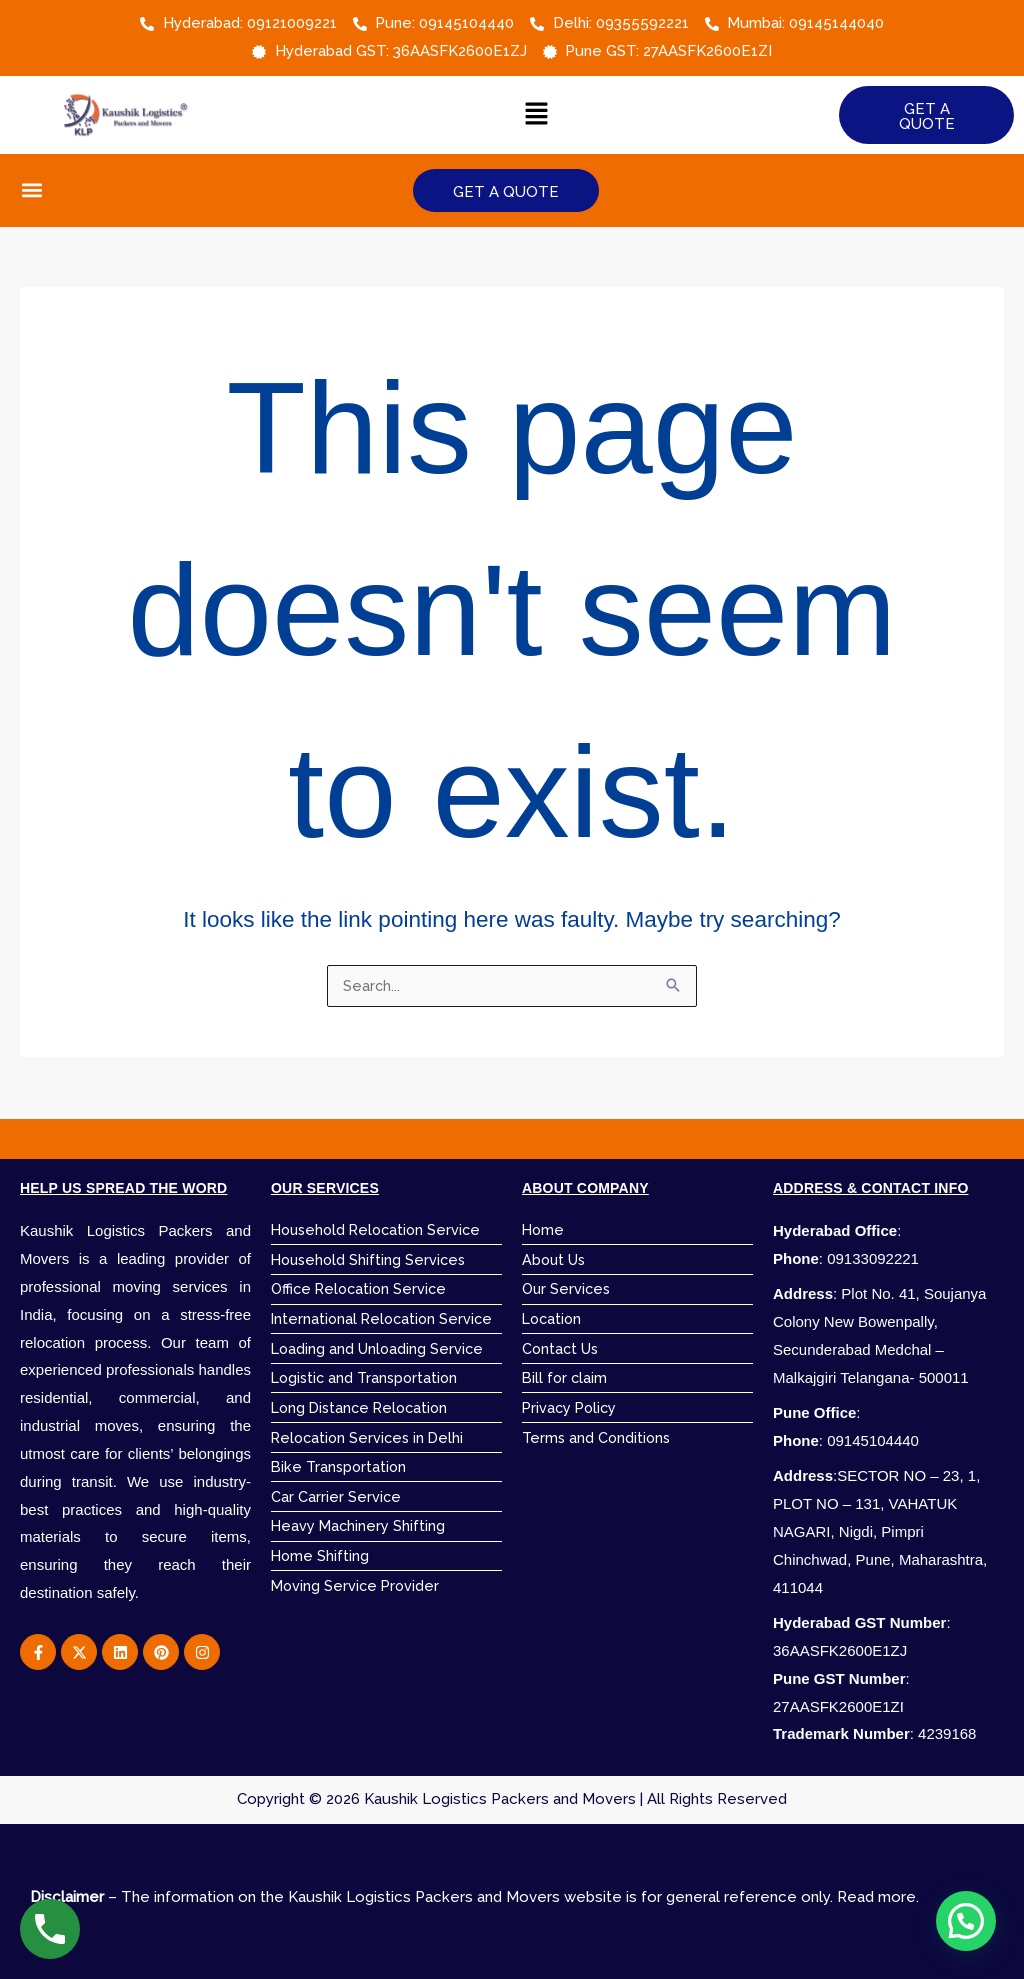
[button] (537, 114)
